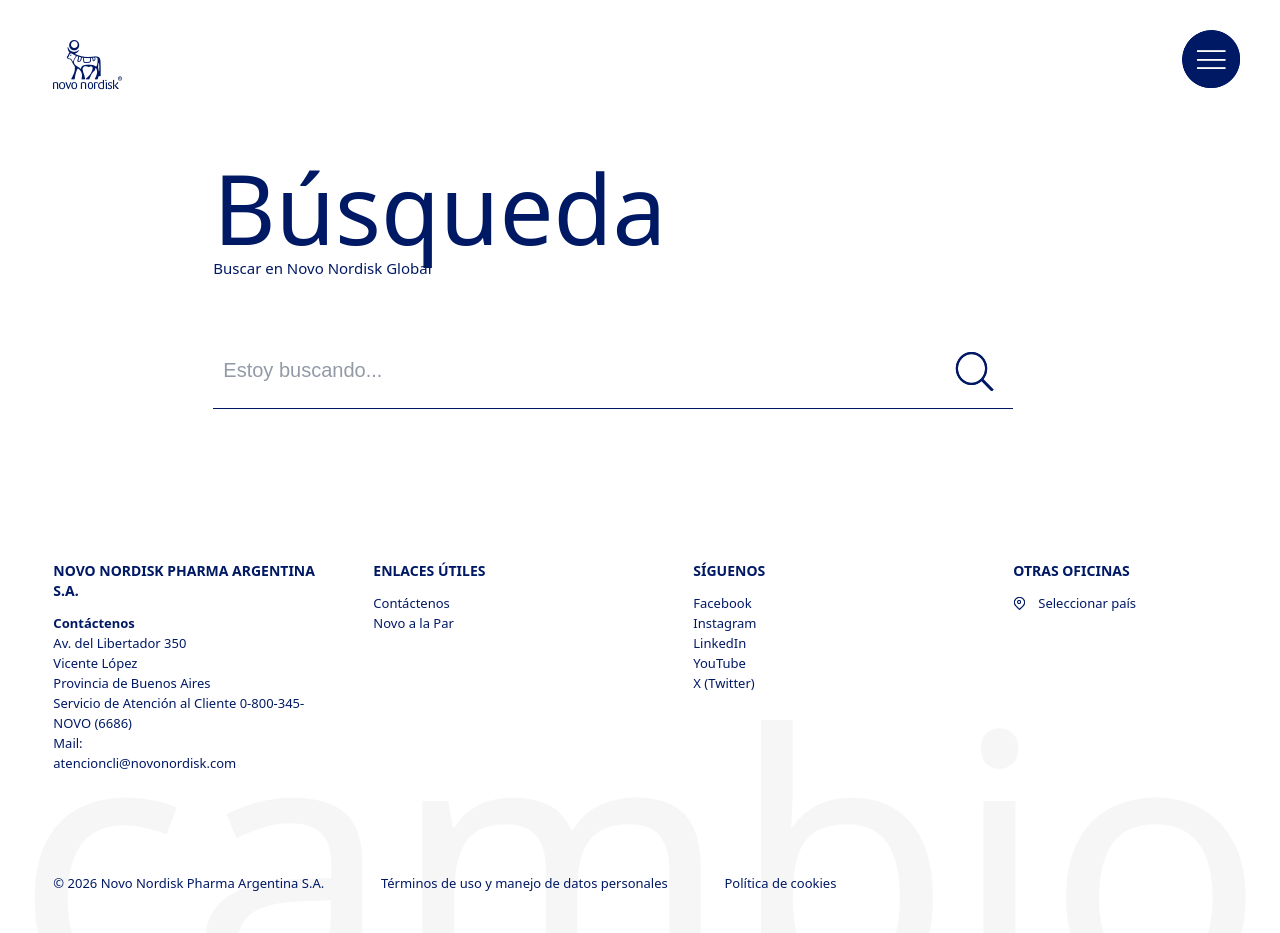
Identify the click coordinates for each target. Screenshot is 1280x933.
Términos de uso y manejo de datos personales (526, 883)
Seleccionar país (1074, 603)
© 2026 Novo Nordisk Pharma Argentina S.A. (190, 883)
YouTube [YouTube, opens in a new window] (719, 663)
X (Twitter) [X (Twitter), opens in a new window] (723, 683)
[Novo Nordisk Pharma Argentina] (114, 66)
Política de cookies (781, 883)
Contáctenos (411, 603)
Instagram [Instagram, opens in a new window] (724, 623)
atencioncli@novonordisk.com (144, 763)
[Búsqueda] (975, 372)
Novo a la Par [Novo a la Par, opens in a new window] (413, 623)
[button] (1212, 60)
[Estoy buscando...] (613, 370)
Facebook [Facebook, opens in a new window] (722, 603)
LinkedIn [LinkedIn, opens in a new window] (719, 643)
